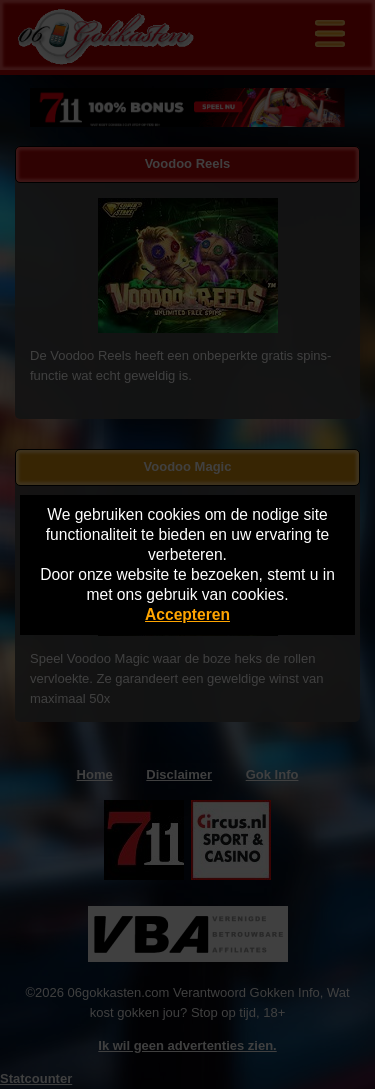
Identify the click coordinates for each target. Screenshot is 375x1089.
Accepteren (187, 614)
